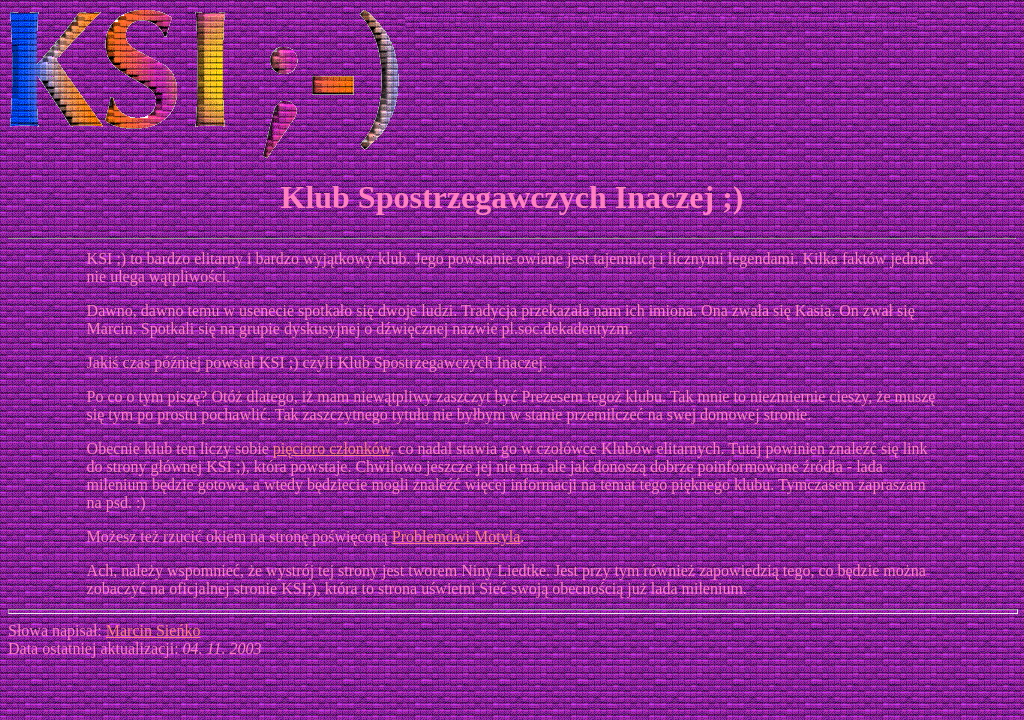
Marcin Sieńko (153, 630)
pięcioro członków (332, 448)
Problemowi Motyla (456, 536)
